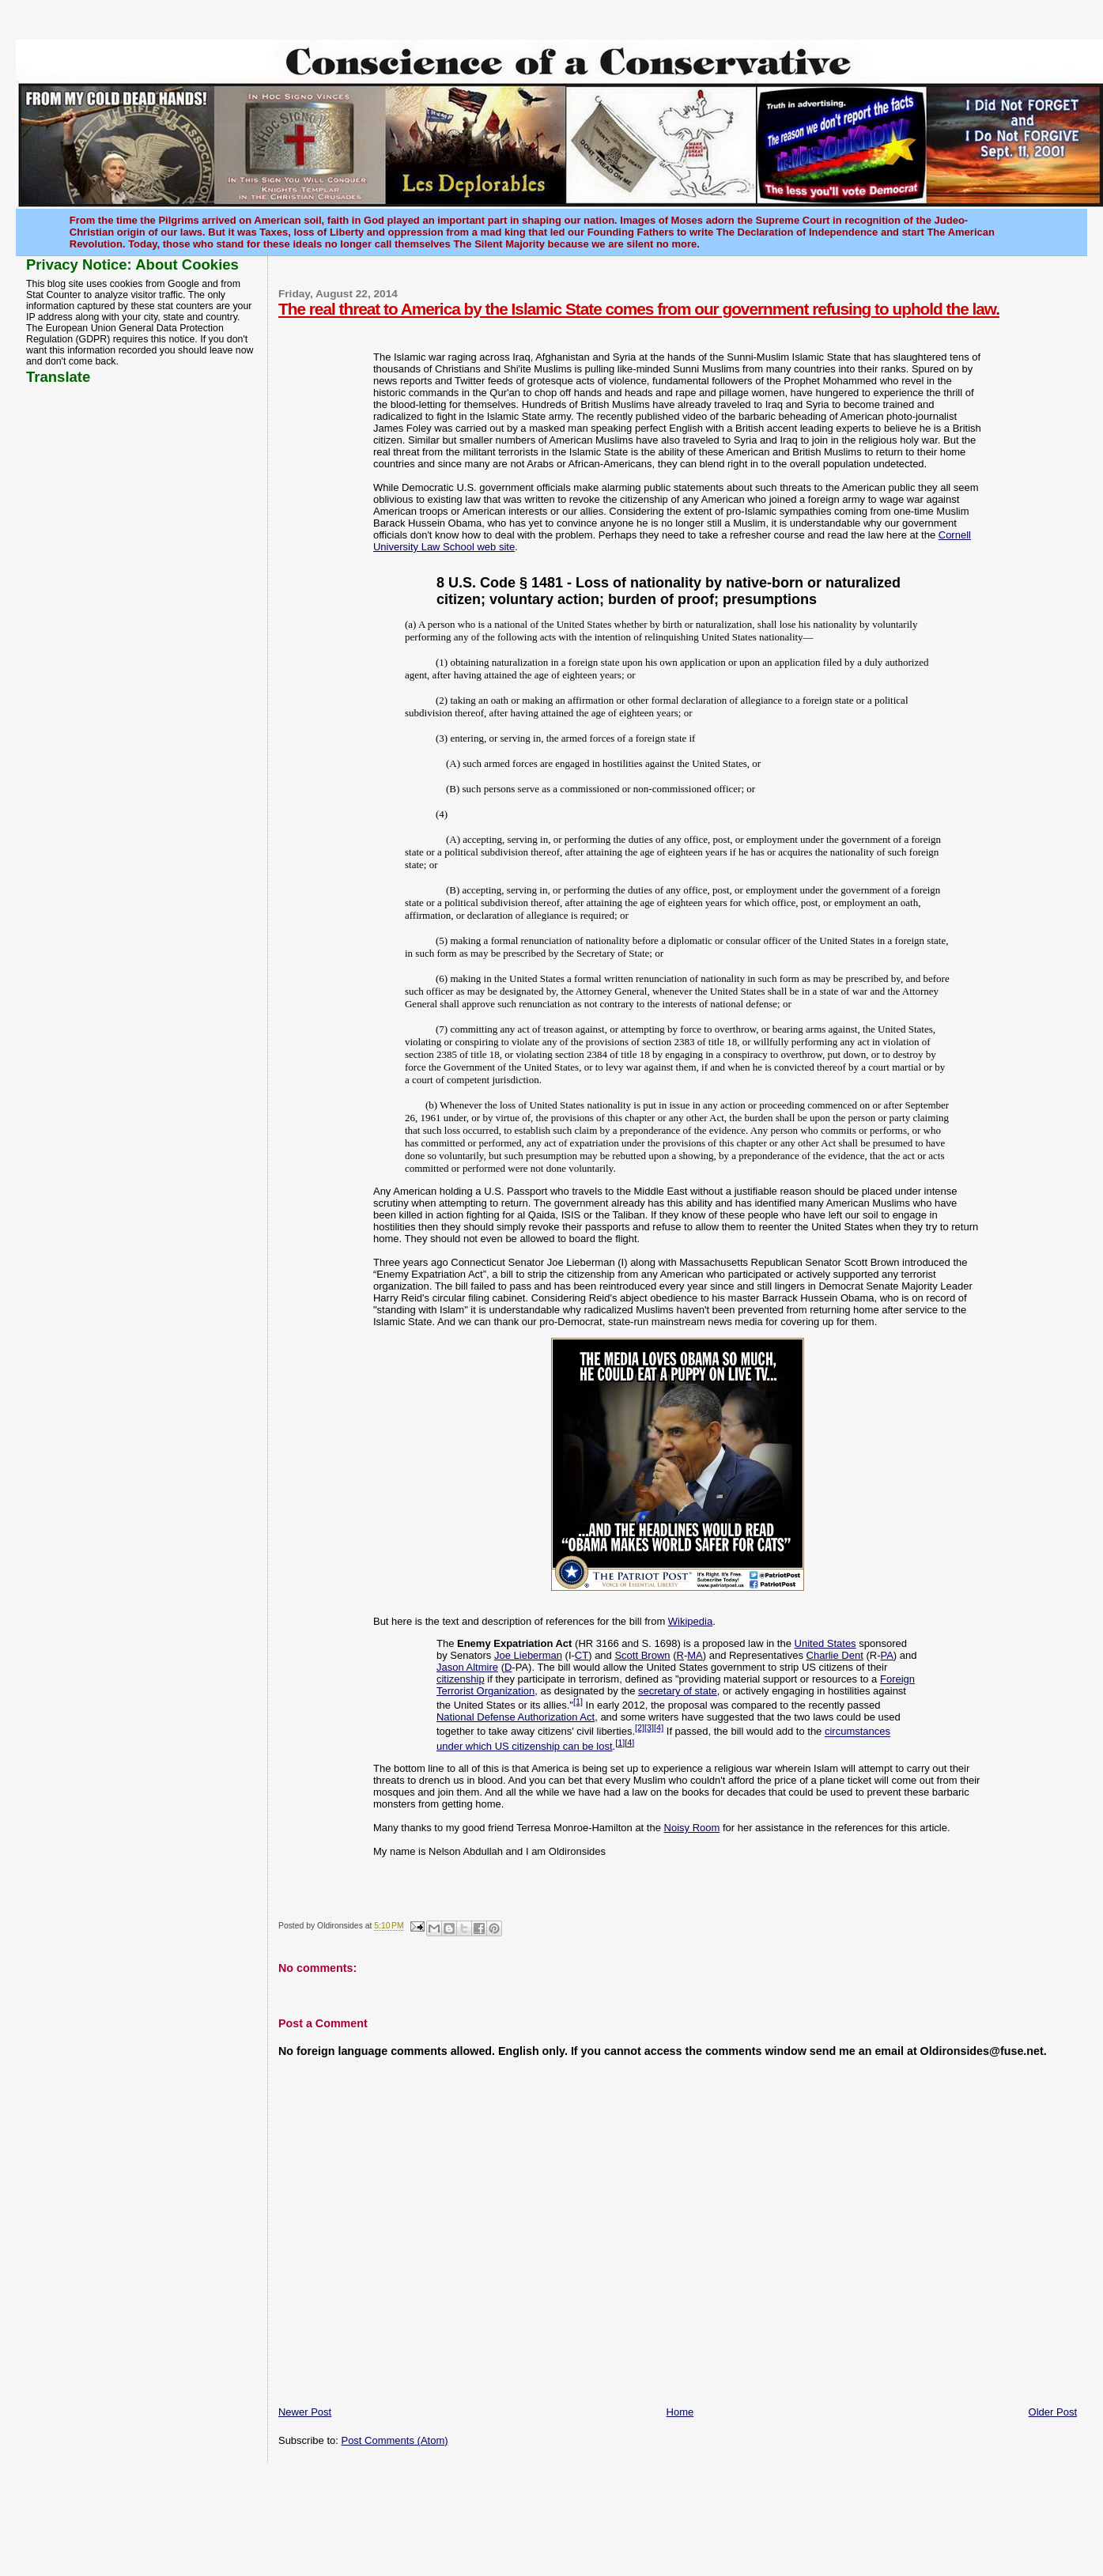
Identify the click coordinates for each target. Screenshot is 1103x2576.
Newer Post (304, 2412)
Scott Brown (642, 1655)
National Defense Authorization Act (515, 1717)
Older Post (1053, 2412)
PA (886, 1655)
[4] (658, 1727)
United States (825, 1643)
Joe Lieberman (528, 1655)
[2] (639, 1727)
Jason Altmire (467, 1667)
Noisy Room (692, 1828)
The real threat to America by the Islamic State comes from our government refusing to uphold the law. (638, 309)
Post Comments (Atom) (394, 2440)
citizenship (460, 1679)
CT (581, 1655)
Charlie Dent (834, 1655)
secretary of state (677, 1691)
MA (695, 1655)
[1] (578, 1701)
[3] (649, 1727)
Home (680, 2412)
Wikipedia (690, 1621)
